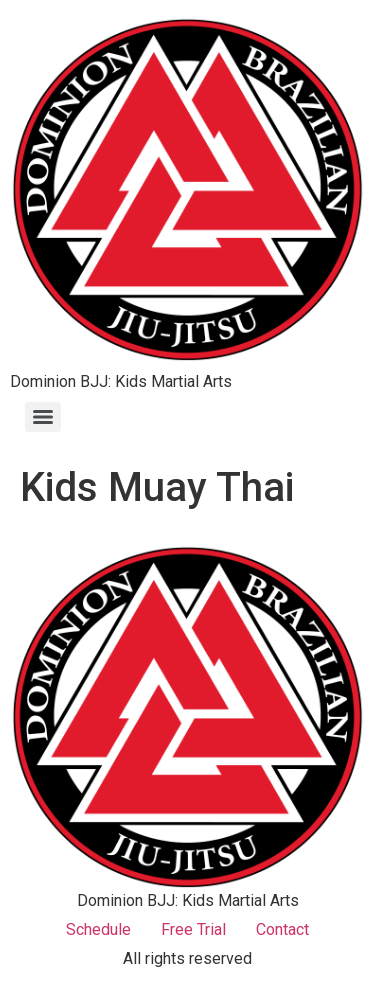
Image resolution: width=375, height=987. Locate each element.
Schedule (98, 929)
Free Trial (193, 929)
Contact (282, 929)
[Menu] (43, 417)
